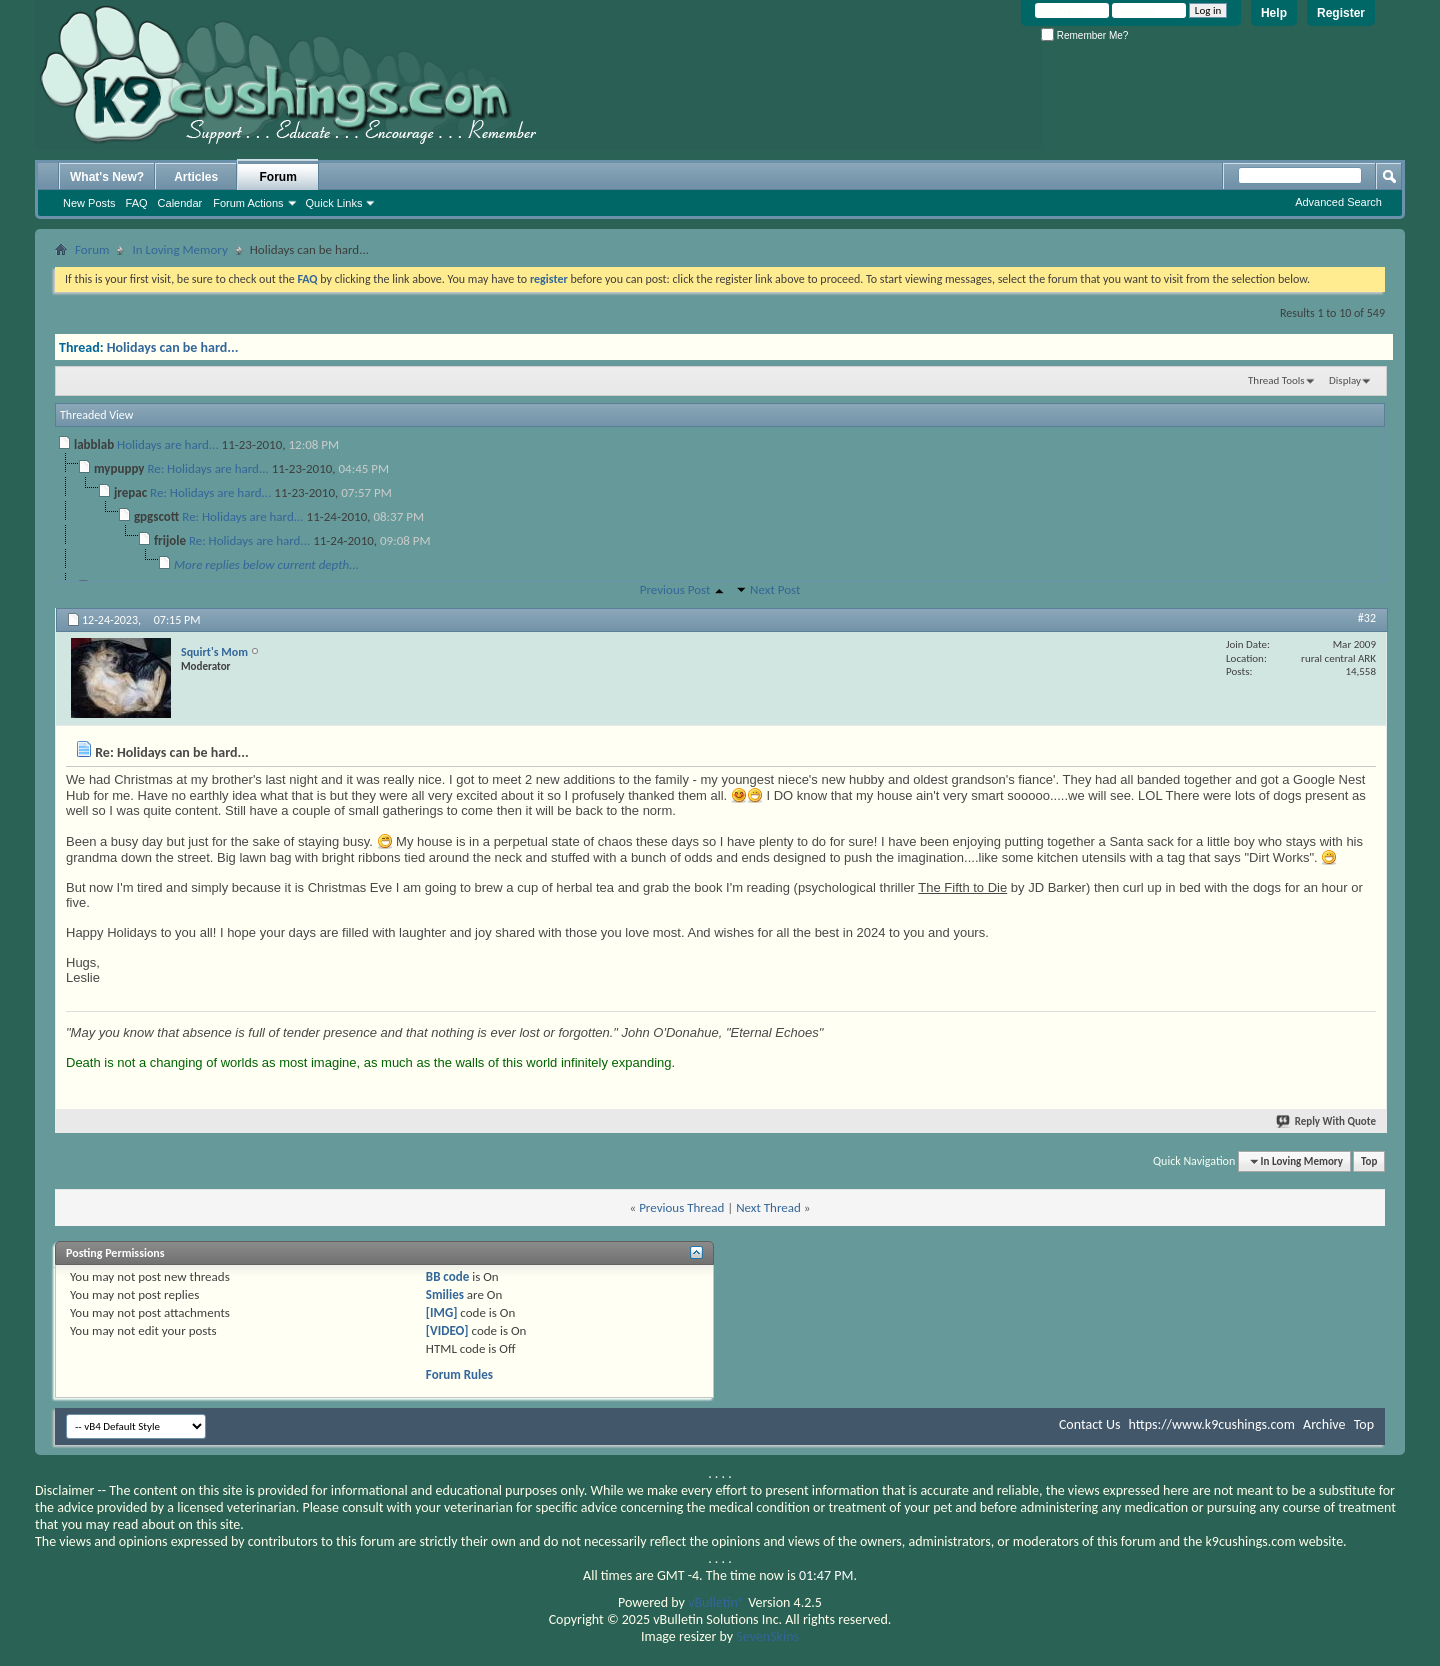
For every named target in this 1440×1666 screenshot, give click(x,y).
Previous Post (675, 589)
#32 (1367, 618)
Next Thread (768, 1207)
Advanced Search (1338, 202)
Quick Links (334, 203)
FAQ (137, 203)
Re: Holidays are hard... (207, 468)
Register (1341, 13)
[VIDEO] (447, 1330)
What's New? (107, 177)
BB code (447, 1276)
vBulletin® (716, 1602)
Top (1369, 1161)
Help (1274, 13)
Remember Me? (1084, 35)
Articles (196, 177)
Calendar (180, 203)
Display (1345, 380)
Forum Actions (248, 203)
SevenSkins (767, 1636)
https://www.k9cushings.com (1212, 1424)
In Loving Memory (179, 249)
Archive (1324, 1424)
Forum (278, 177)
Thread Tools (1276, 380)
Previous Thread (681, 1207)
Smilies (445, 1294)
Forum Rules (459, 1374)
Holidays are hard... (168, 444)
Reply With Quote (1327, 1121)
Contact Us (1090, 1424)
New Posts (89, 203)
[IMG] (442, 1312)
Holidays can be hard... (173, 347)
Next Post (775, 589)
